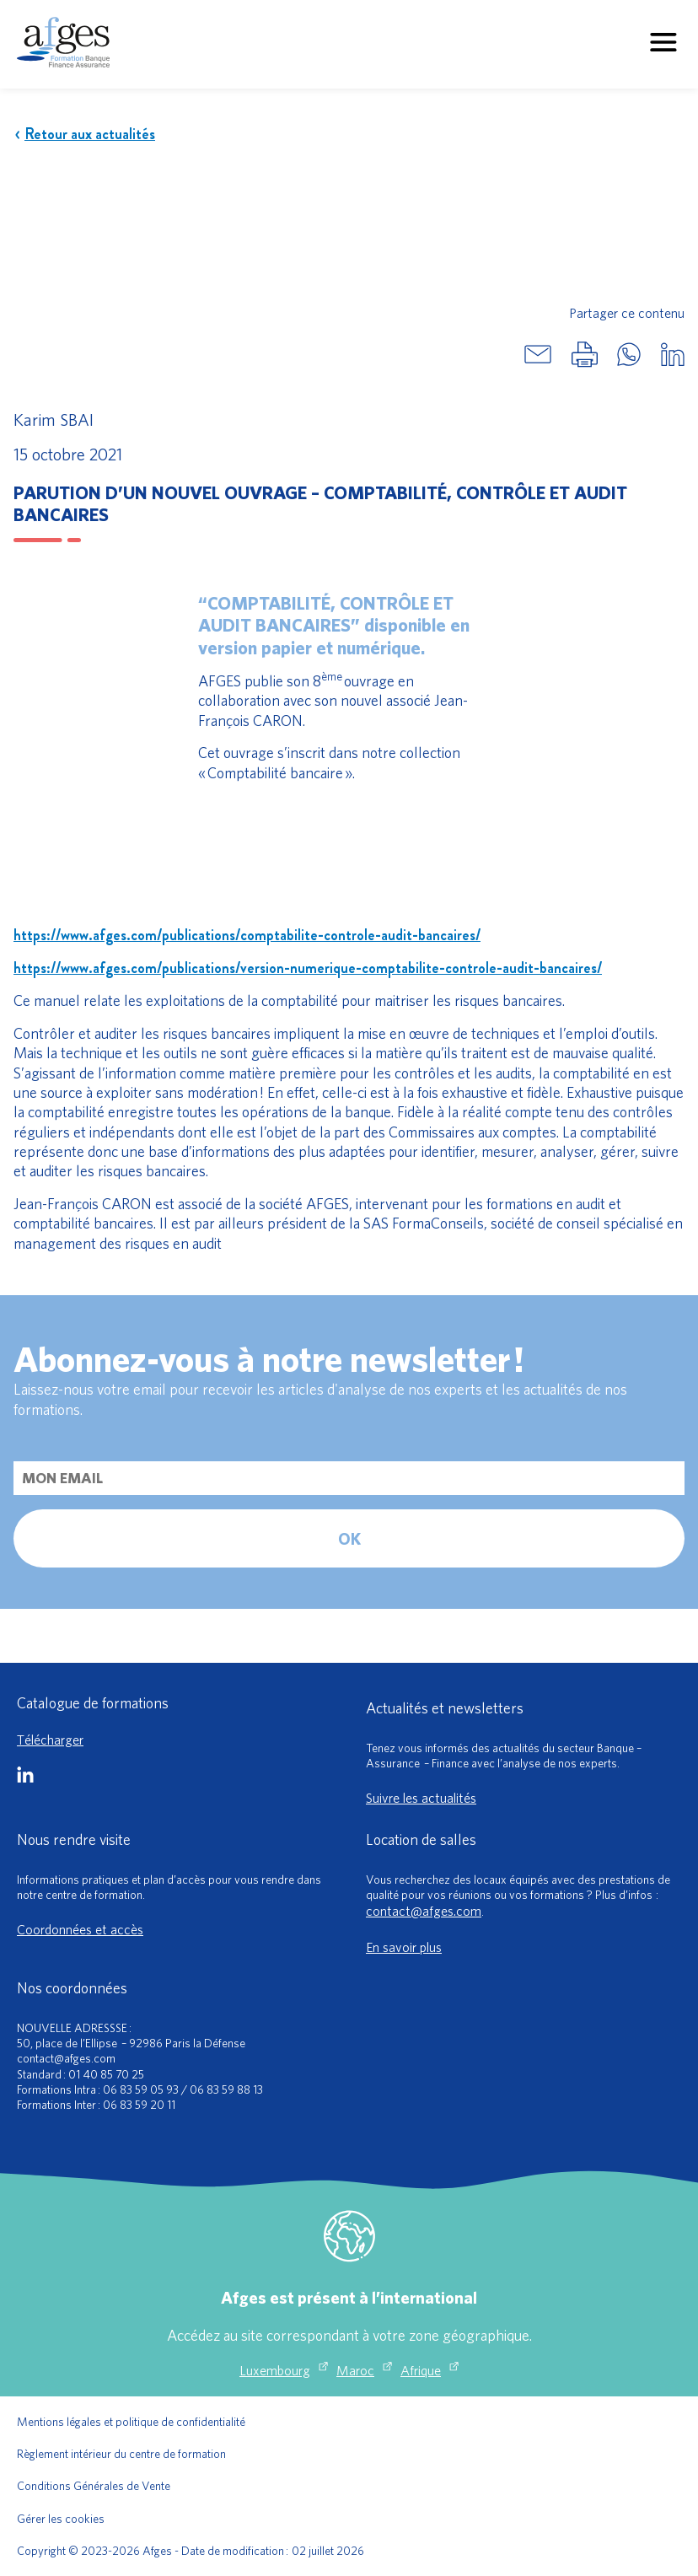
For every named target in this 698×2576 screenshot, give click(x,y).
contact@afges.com (423, 1910)
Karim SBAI (53, 419)
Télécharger (50, 1739)
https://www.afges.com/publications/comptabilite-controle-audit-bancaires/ (247, 935)
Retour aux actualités (84, 134)
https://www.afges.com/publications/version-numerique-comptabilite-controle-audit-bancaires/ (307, 968)
